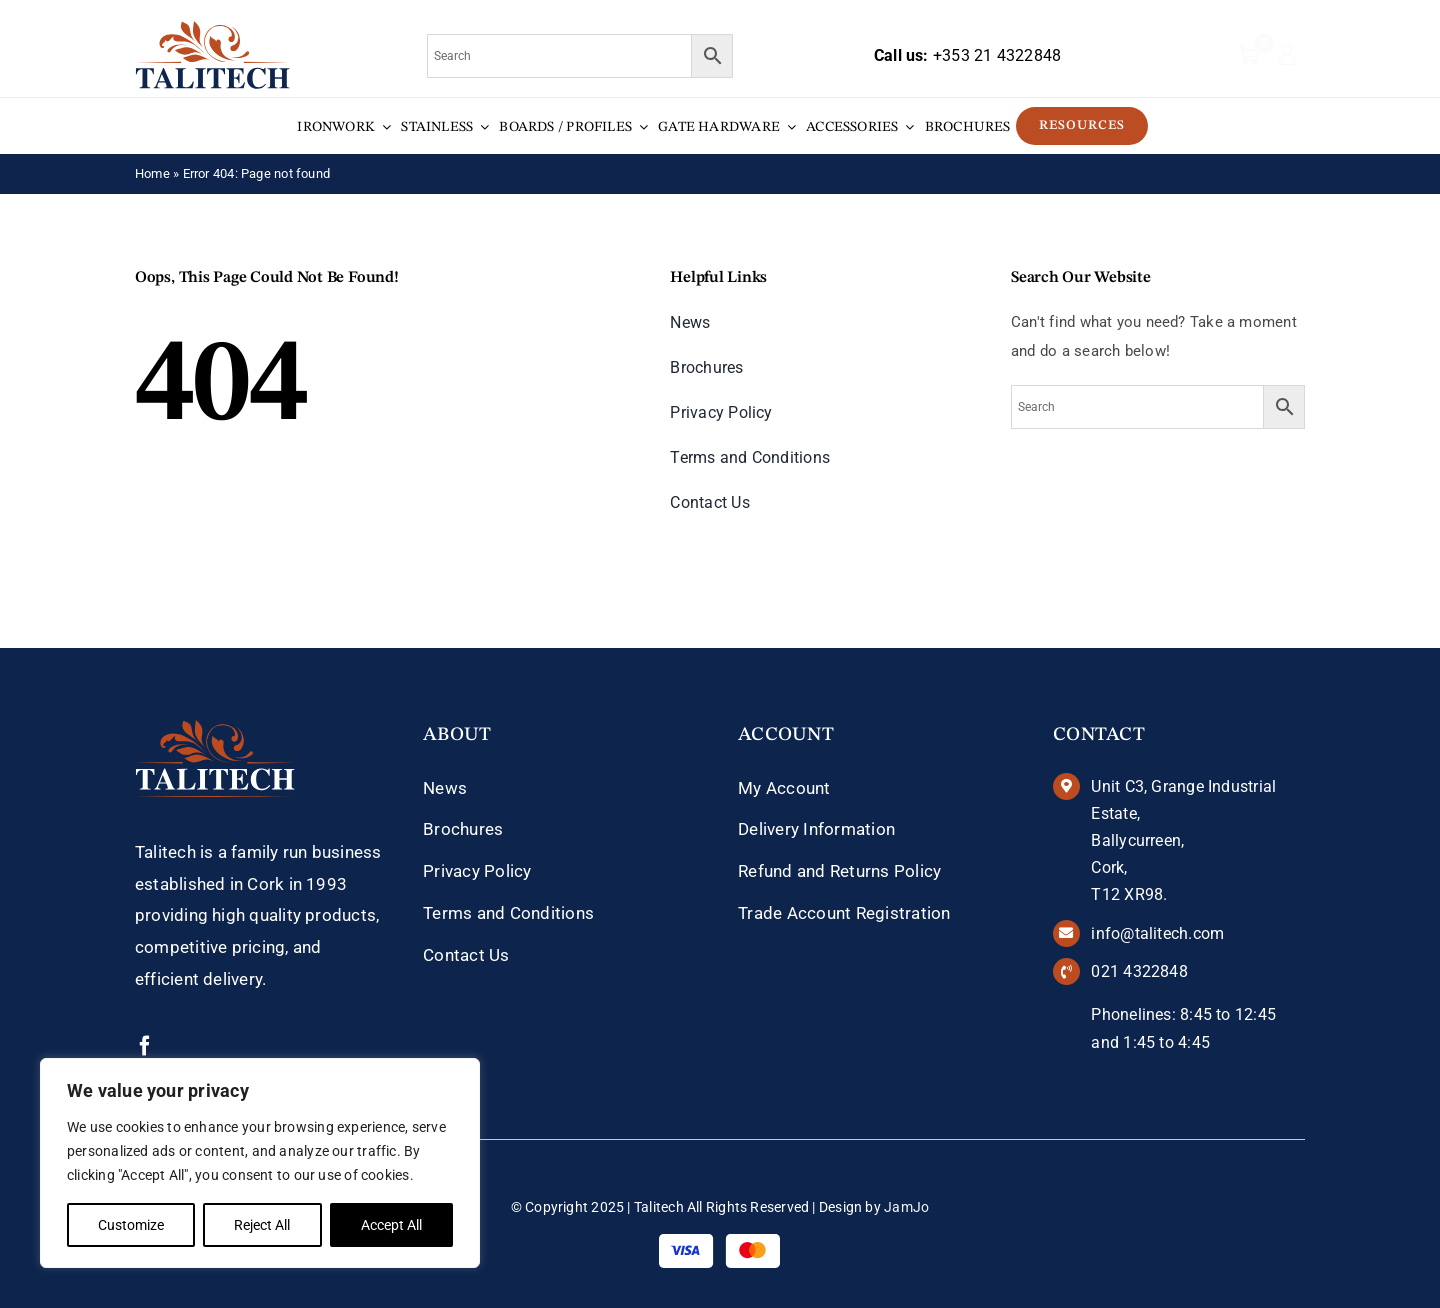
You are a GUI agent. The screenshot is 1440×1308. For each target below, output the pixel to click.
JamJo (906, 1207)
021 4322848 (1139, 971)
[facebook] (145, 1046)
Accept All (391, 1225)
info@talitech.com (1157, 933)
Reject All (262, 1225)
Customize (131, 1225)
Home (152, 173)
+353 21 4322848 (997, 55)
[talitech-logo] (212, 28)
